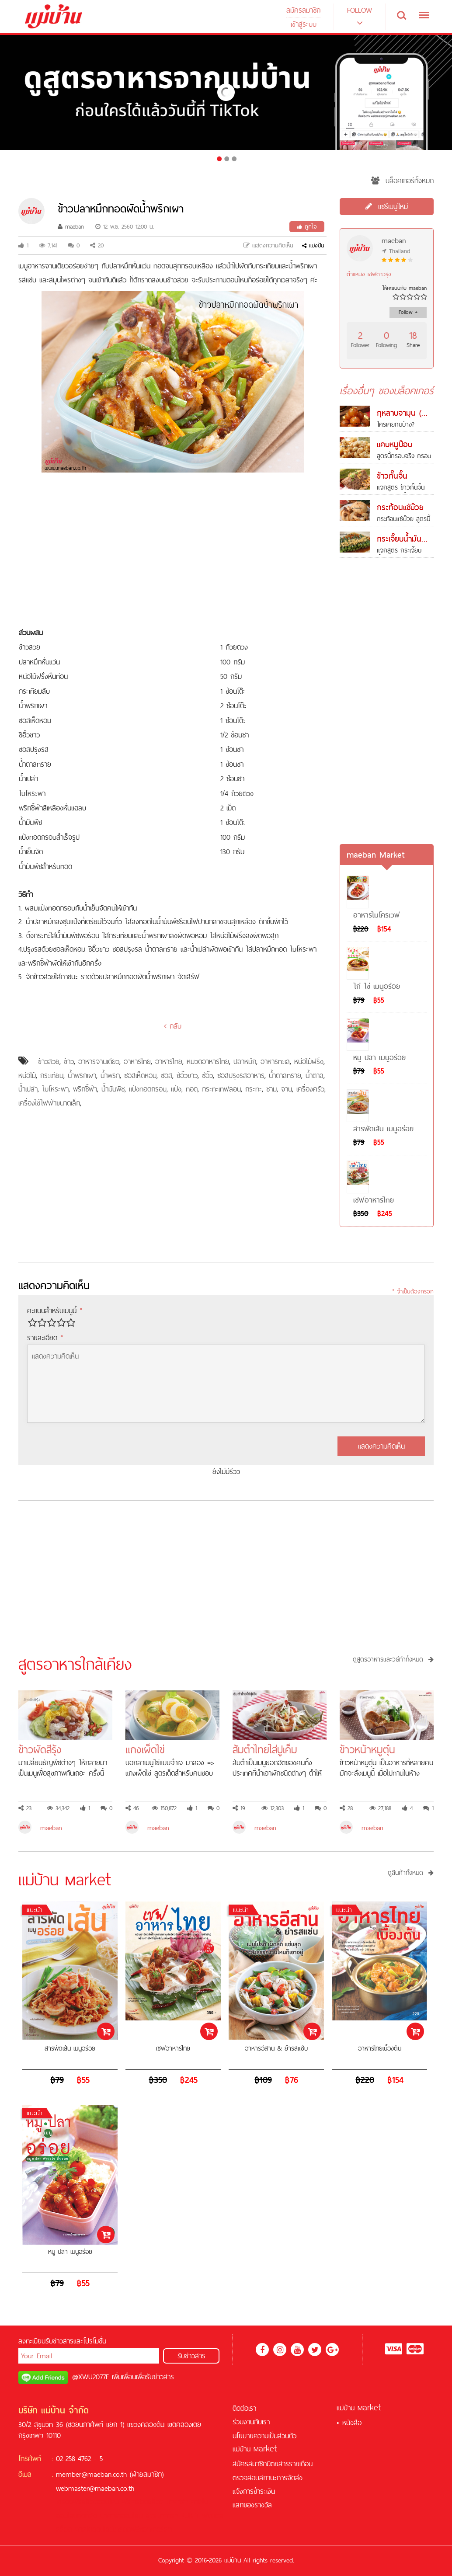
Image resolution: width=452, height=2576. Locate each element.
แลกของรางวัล (252, 2505)
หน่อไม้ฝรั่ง (308, 1061)
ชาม (271, 1089)
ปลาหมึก (244, 1061)
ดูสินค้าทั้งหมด (411, 1872)
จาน (286, 1089)
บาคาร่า (177, 2502)
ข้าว (69, 1061)
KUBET (190, 2516)
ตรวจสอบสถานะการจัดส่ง (267, 2478)
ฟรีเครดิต (135, 2502)
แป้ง (176, 1089)
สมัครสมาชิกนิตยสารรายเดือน (273, 2464)
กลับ (172, 1026)
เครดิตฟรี (69, 2502)
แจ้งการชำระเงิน (254, 2491)
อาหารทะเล (275, 1061)
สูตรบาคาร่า (162, 2516)
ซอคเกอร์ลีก (155, 2529)
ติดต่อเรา (244, 2408)
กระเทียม (51, 1075)
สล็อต (155, 2502)
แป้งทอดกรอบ (148, 1089)
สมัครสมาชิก (303, 10)
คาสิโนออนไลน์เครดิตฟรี (107, 2529)
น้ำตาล (314, 1075)
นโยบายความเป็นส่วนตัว (264, 2436)
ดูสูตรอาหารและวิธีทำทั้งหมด (393, 1659)
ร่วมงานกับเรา (251, 2422)
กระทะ (253, 1089)
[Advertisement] (172, 551)
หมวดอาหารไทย (208, 1061)
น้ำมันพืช (113, 1089)
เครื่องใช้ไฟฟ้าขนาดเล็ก (49, 1103)
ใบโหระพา (55, 1089)
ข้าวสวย (48, 1061)
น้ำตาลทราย (285, 1075)
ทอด (192, 1089)
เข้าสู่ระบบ (303, 24)
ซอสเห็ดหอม (140, 1075)
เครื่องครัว (310, 1089)
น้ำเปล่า (28, 1089)
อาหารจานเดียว (98, 1061)
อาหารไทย (137, 1061)
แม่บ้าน (255, 2449)
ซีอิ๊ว (207, 1075)
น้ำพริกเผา (82, 1075)
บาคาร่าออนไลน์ (121, 2516)
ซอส (166, 1075)
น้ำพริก (110, 1075)
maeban (71, 226)
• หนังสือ (349, 2422)
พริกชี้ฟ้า (85, 1089)
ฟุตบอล (212, 2516)
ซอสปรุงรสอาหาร (240, 1075)
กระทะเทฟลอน (221, 1089)
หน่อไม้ (27, 1075)
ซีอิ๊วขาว (187, 1075)
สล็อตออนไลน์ (100, 2502)
